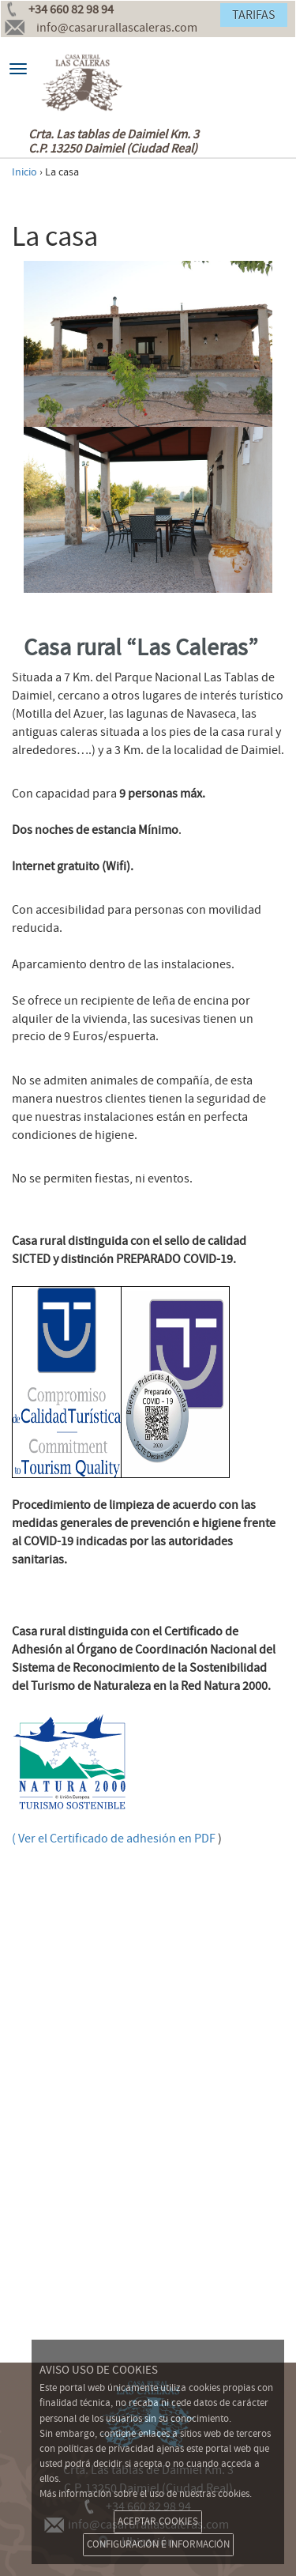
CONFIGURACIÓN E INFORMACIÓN (158, 2544)
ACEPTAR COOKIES (158, 2521)
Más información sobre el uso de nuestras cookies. (145, 2493)
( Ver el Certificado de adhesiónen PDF (113, 1838)
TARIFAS (253, 15)
